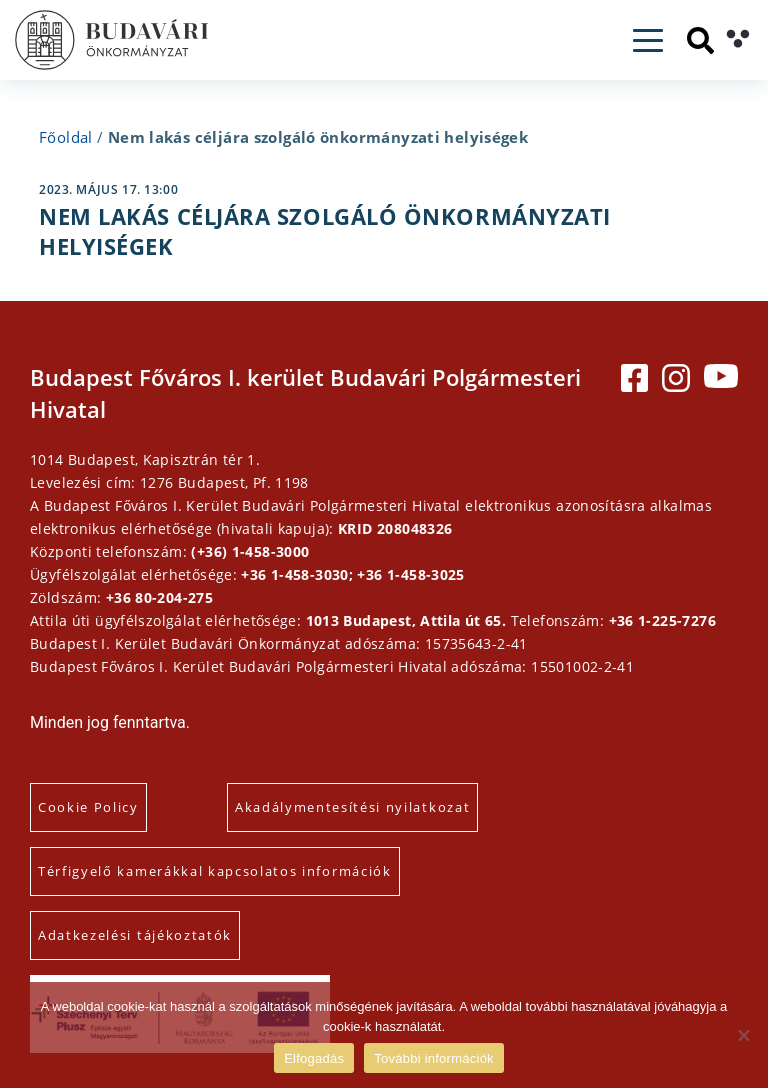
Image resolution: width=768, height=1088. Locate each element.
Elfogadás (314, 1058)
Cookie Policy (88, 807)
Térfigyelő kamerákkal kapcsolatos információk (215, 871)
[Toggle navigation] (648, 40)
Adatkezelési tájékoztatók (135, 935)
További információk (434, 1058)
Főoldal (66, 137)
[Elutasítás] (743, 1035)
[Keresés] (700, 40)
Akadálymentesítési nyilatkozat (352, 807)
